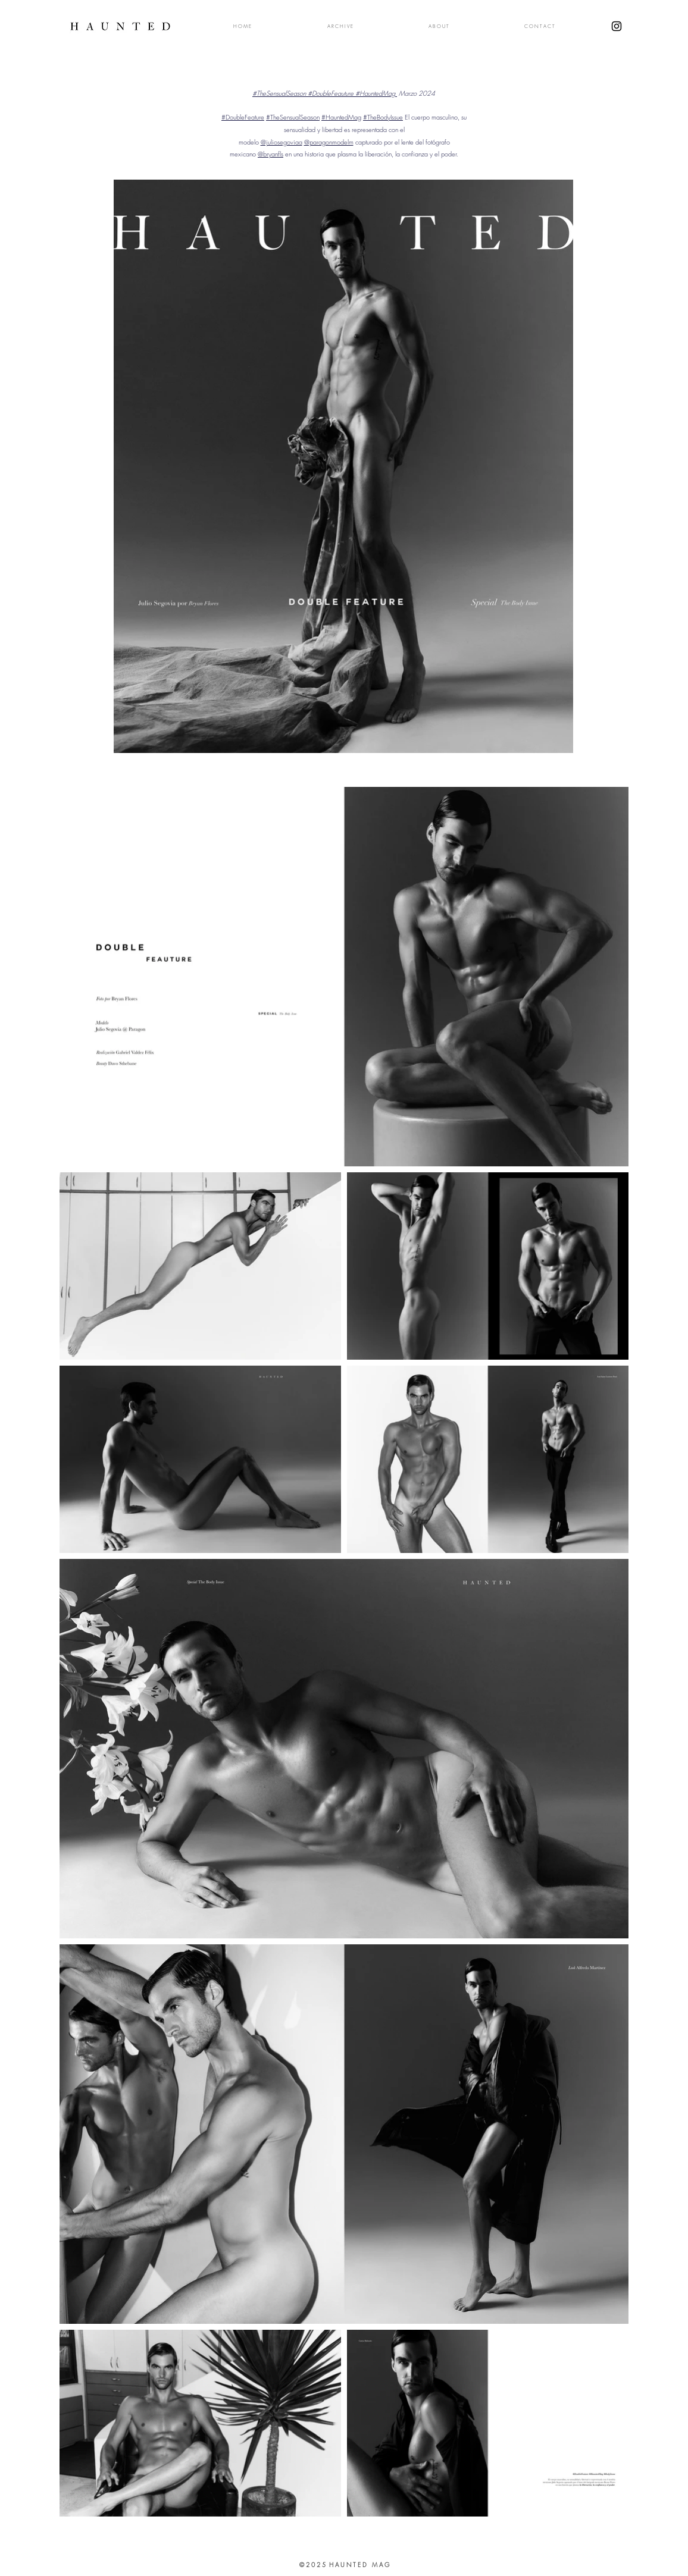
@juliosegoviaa (281, 141)
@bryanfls (270, 153)
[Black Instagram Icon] (616, 26)
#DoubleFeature (242, 116)
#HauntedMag (341, 116)
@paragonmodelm (329, 141)
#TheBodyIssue (383, 116)
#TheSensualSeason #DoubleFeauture (303, 93)
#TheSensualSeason (293, 116)
